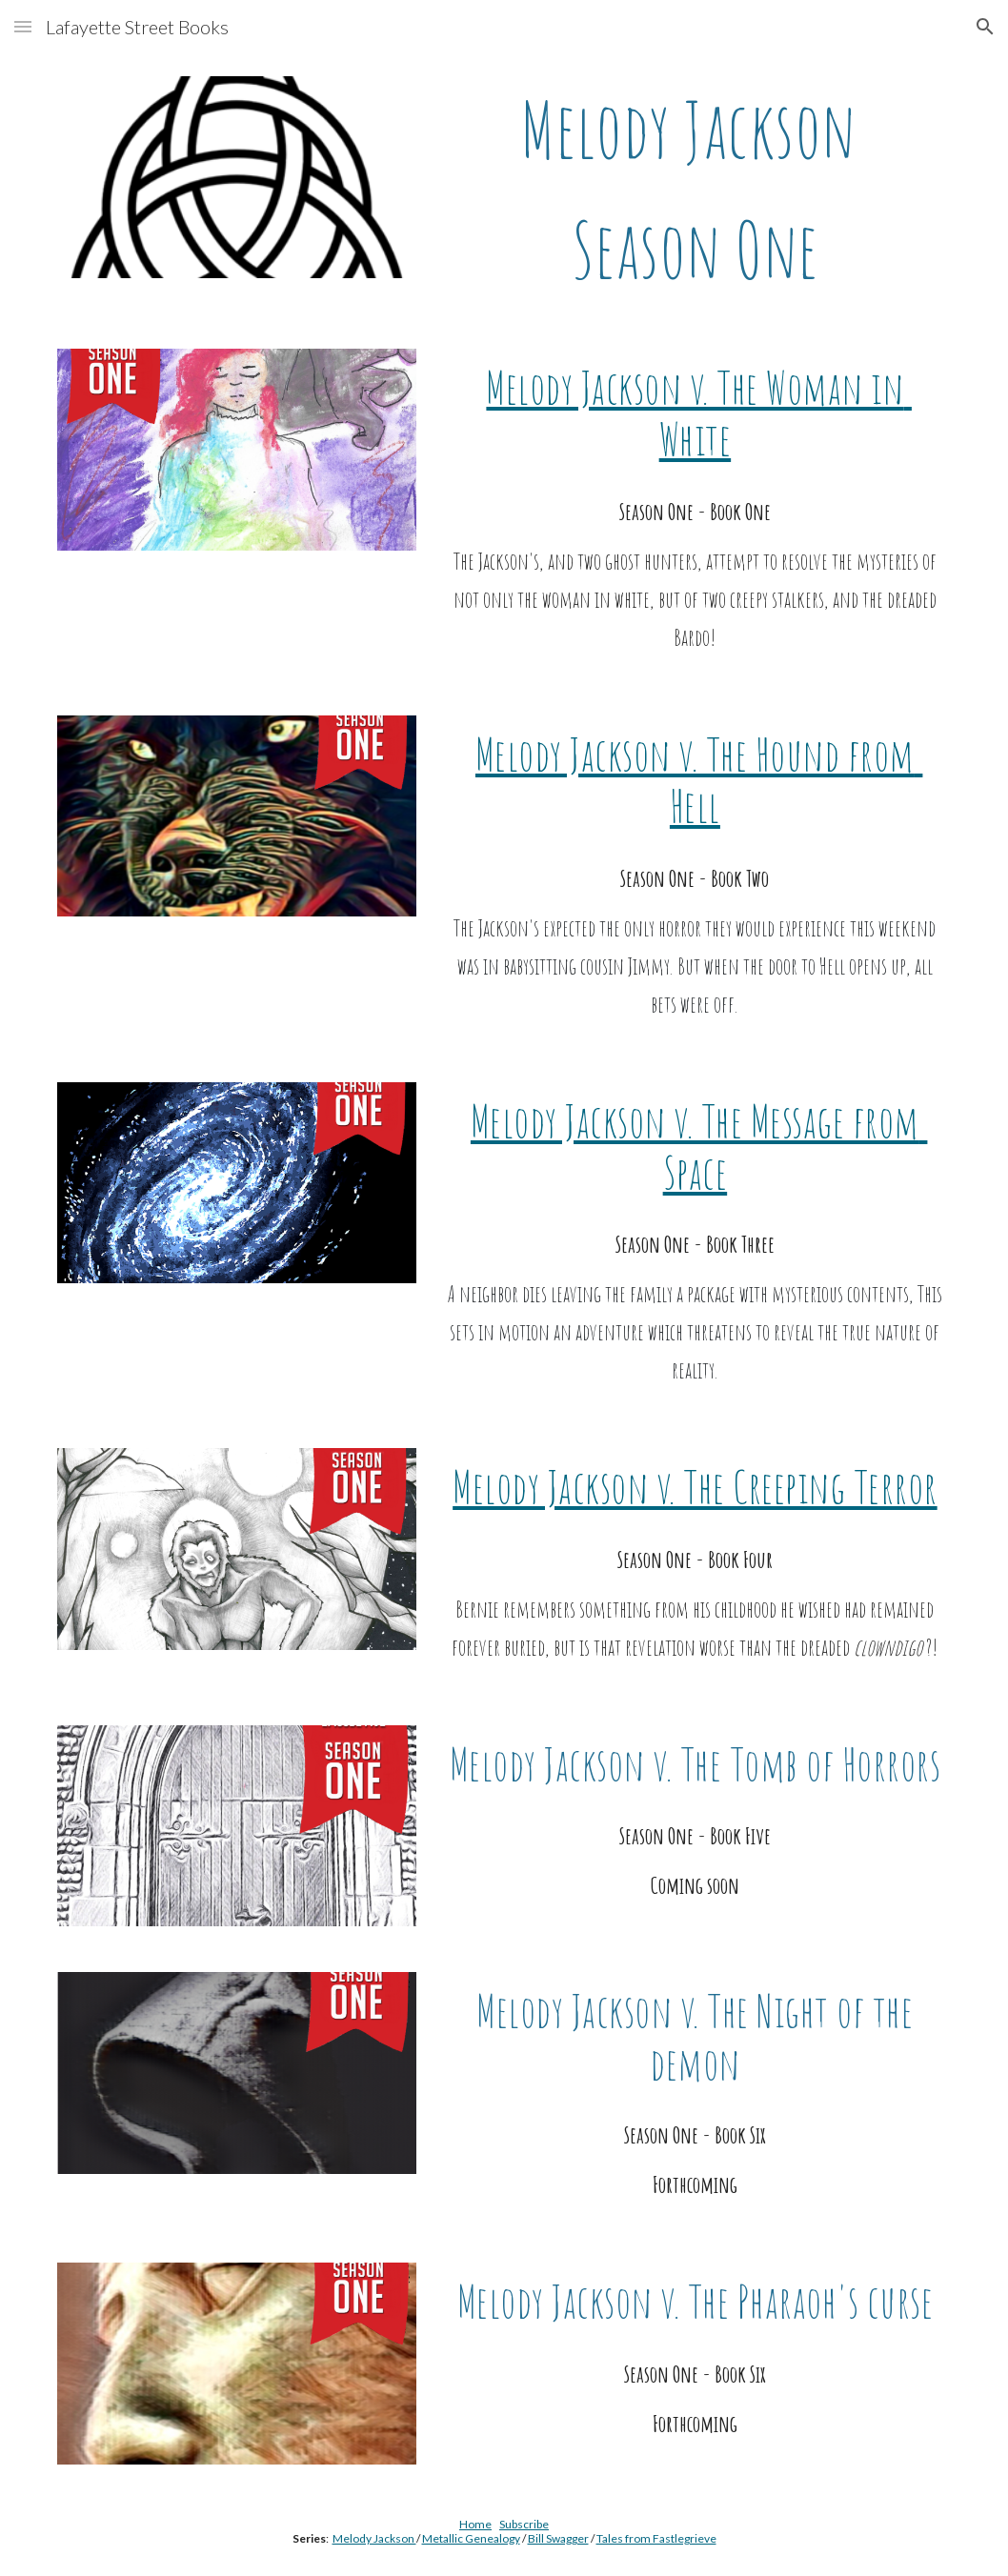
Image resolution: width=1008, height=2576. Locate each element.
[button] (23, 26)
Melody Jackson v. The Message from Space (699, 1146)
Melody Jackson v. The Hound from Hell (699, 780)
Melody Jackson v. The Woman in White (699, 413)
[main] (695, 189)
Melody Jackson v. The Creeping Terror (695, 1486)
